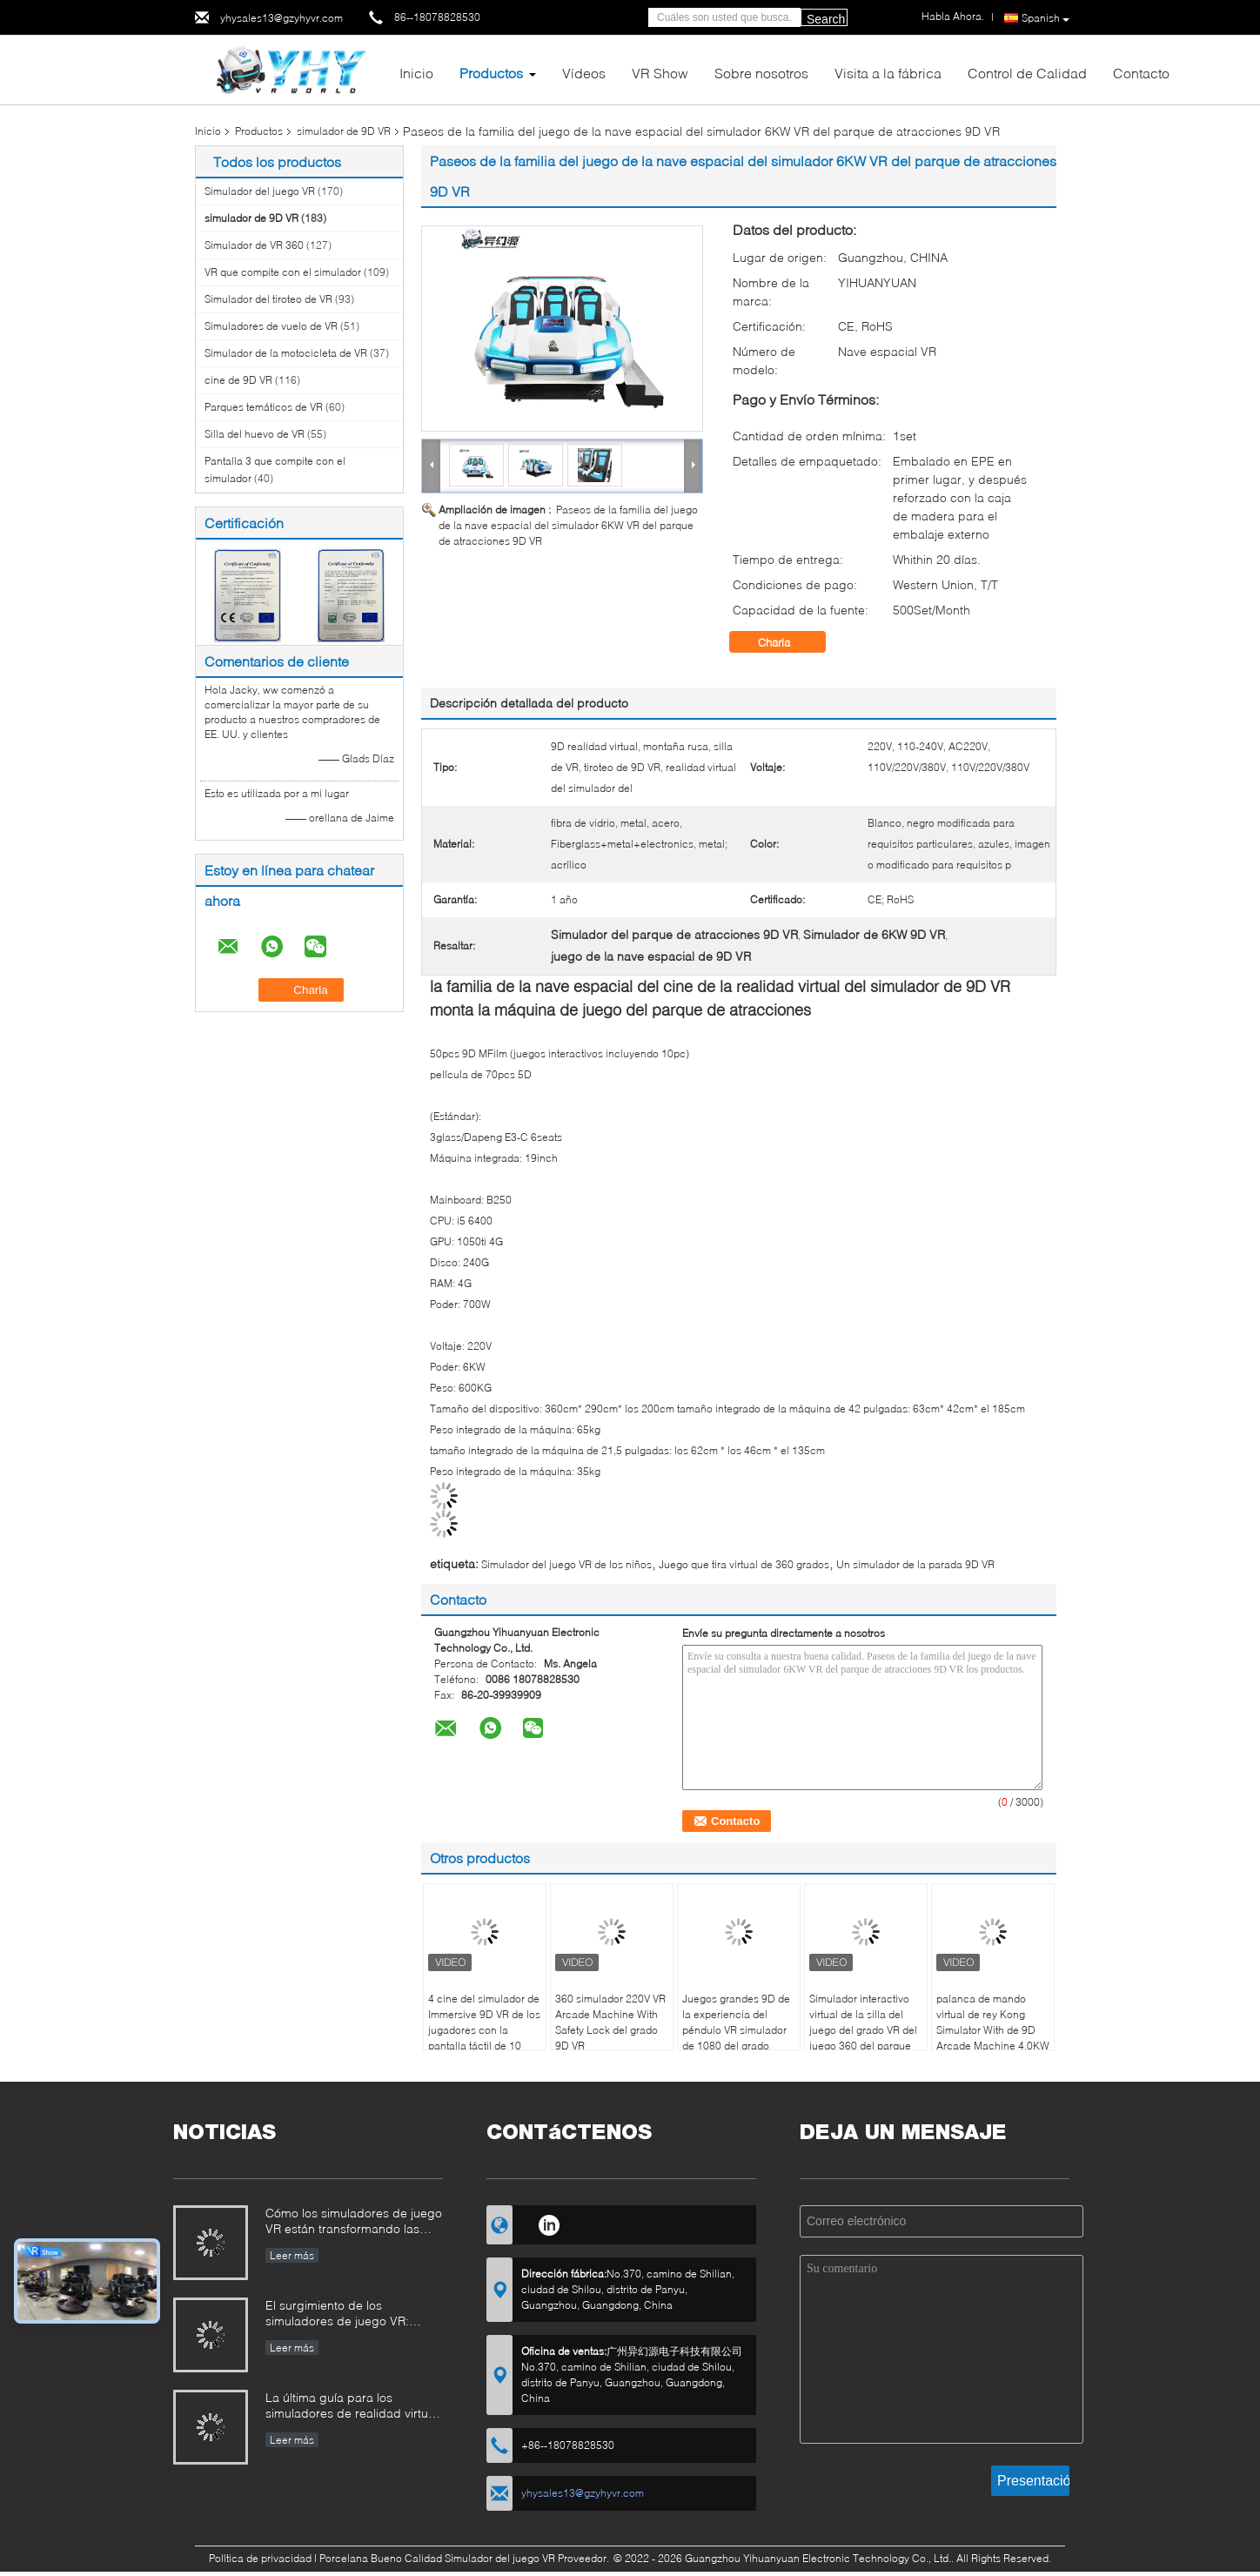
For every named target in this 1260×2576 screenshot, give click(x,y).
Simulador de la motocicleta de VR (285, 352)
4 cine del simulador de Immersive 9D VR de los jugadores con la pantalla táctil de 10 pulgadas (484, 2030)
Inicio (416, 72)
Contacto (1141, 72)
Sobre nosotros (761, 72)
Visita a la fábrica (888, 72)
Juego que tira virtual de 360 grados (744, 1564)
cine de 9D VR (238, 379)
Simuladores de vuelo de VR (271, 325)
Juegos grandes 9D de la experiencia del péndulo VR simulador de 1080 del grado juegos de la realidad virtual (736, 2037)
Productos (491, 72)
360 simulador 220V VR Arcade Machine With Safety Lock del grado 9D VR (610, 2022)
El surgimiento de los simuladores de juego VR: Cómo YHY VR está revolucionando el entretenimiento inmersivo (337, 2314)
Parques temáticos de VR (263, 406)
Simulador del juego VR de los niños (566, 1564)
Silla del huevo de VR (254, 433)
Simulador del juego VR (259, 191)
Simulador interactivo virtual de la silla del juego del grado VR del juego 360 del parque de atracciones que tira (864, 2030)
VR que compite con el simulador (282, 271)
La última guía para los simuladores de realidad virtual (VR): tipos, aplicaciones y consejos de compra (351, 2407)
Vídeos (584, 72)
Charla (786, 642)
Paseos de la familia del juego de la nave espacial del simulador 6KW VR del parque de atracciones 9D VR (568, 525)
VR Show (660, 72)
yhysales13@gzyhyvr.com (281, 17)
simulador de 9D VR (344, 131)
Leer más (292, 2255)
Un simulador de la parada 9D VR (915, 1564)
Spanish (1045, 18)
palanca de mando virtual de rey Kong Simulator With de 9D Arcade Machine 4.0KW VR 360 (992, 2030)
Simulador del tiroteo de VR (268, 298)
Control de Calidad (1027, 72)
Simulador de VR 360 (254, 245)
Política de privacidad (260, 2558)
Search (826, 19)
